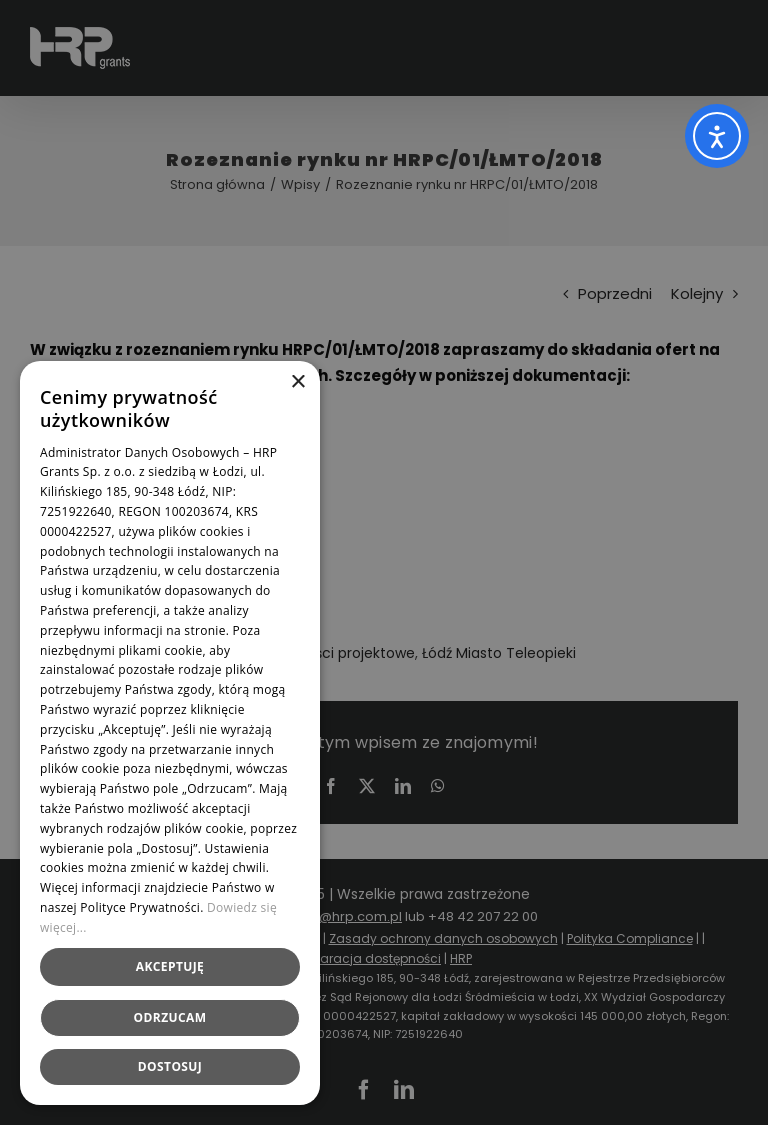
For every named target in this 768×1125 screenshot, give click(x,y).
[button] (170, 1067)
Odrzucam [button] (170, 1017)
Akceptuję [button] (170, 966)
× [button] (297, 382)
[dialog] (384, 562)
